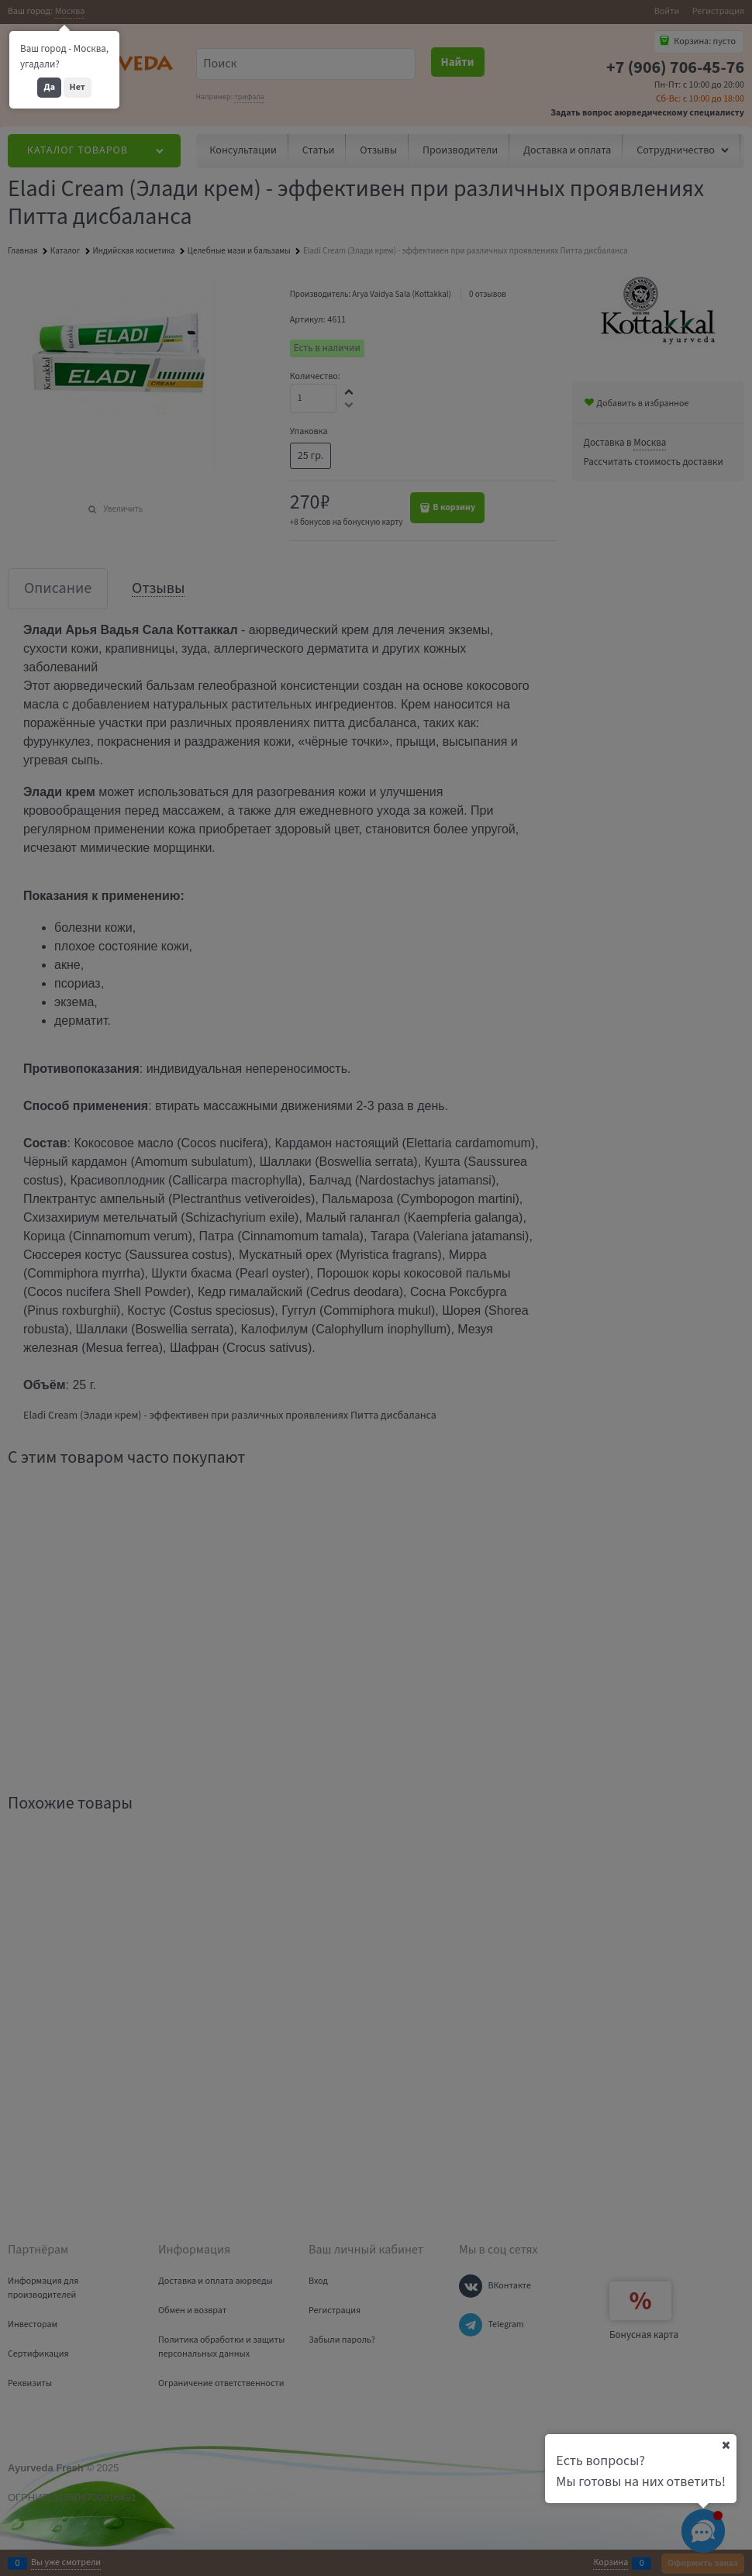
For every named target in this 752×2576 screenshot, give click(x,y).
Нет (77, 87)
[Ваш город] (725, 2445)
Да (49, 87)
